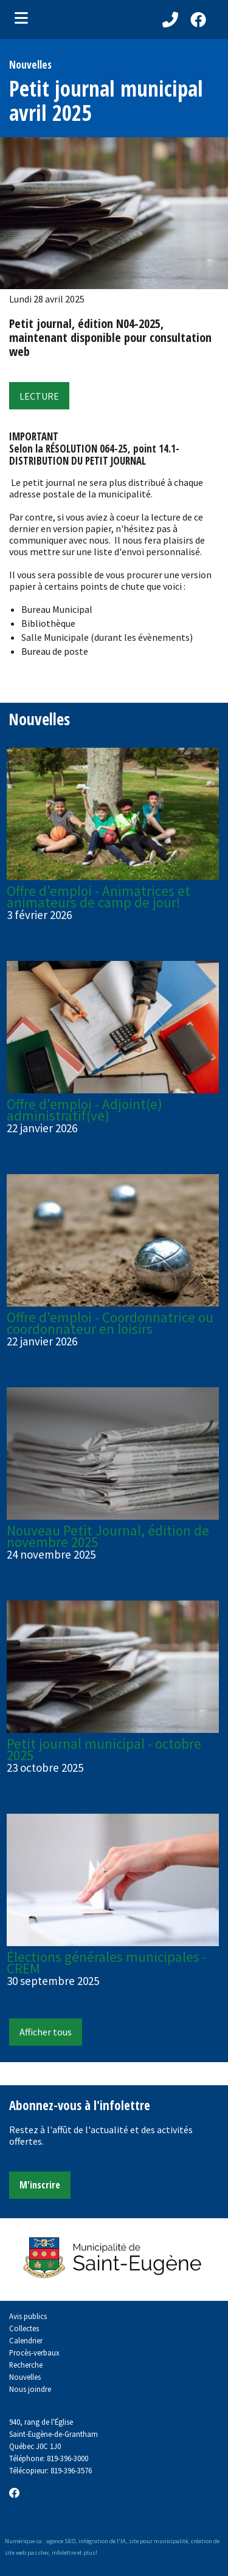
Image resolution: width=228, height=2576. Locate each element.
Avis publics (28, 2316)
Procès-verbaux (34, 2352)
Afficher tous (45, 2032)
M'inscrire (39, 2185)
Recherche (26, 2364)
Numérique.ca (23, 2541)
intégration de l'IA (102, 2541)
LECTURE (39, 396)
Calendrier (26, 2340)
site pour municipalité (158, 2541)
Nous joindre (30, 2389)
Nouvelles (25, 2377)
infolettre (64, 2553)
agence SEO (60, 2541)
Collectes (24, 2328)
